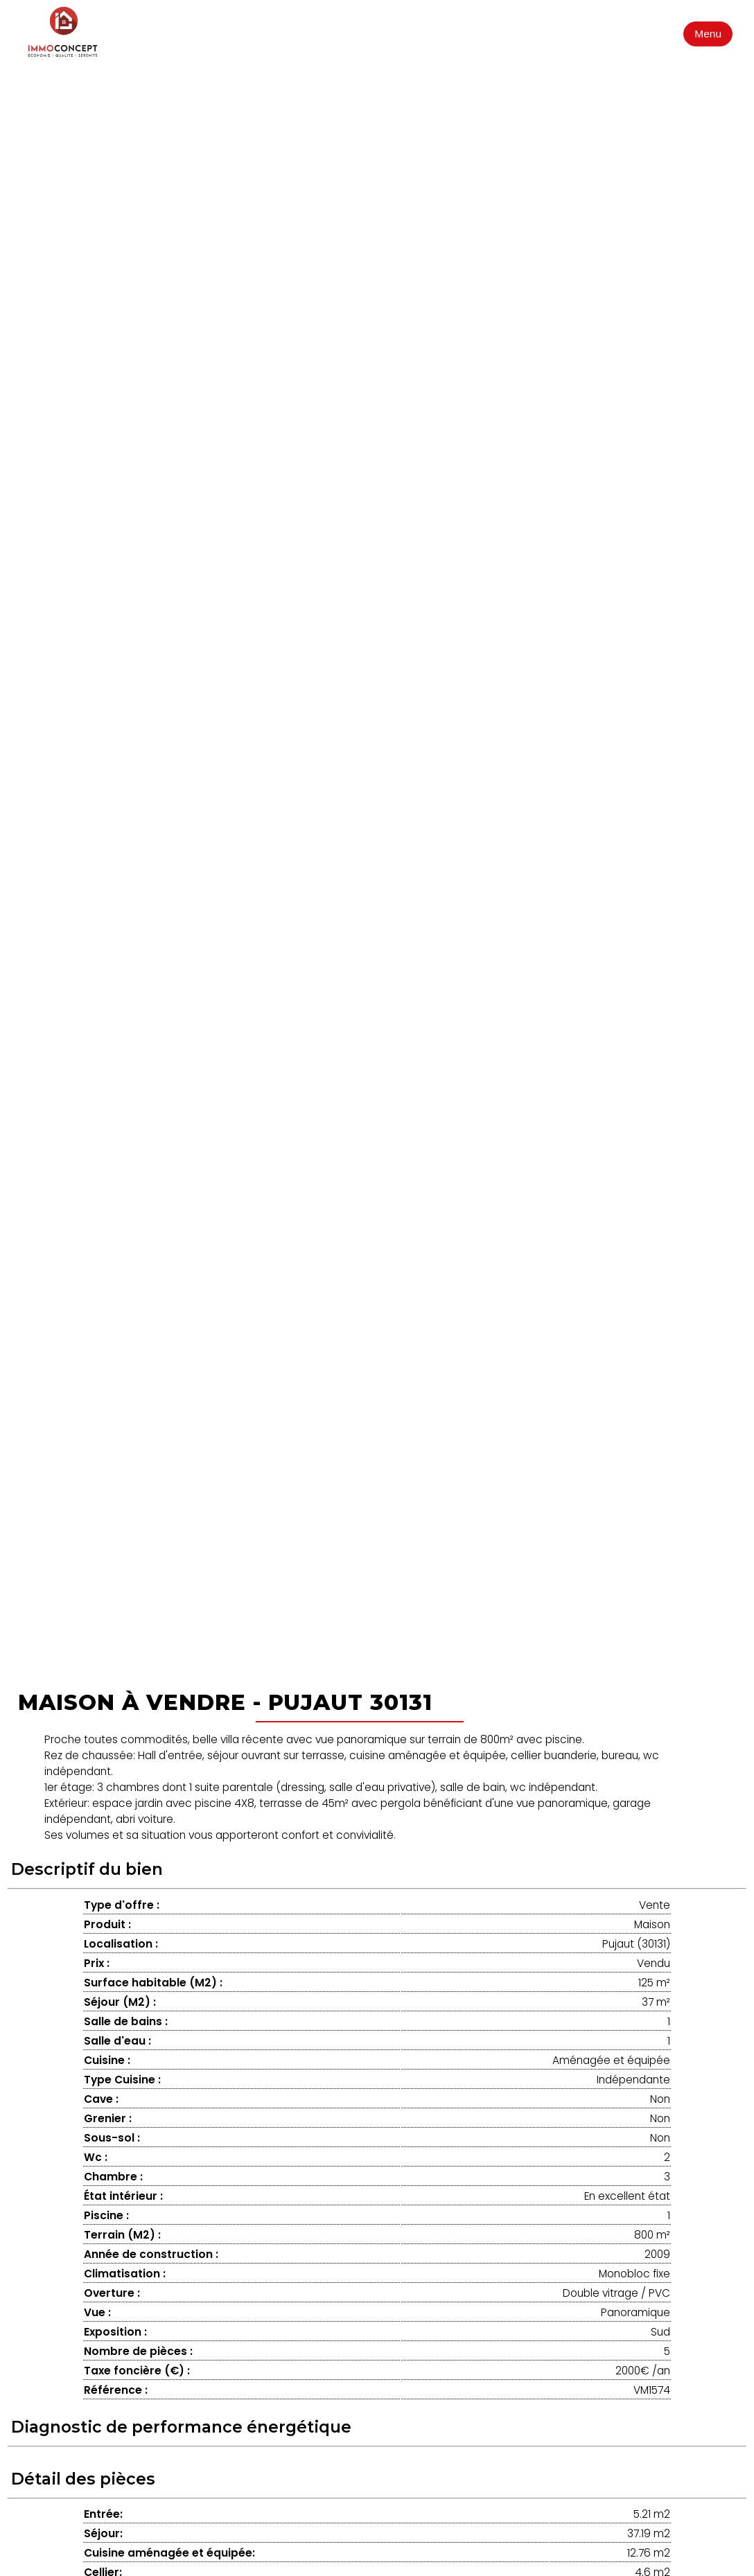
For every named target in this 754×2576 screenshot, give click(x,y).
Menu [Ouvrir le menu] (707, 33)
